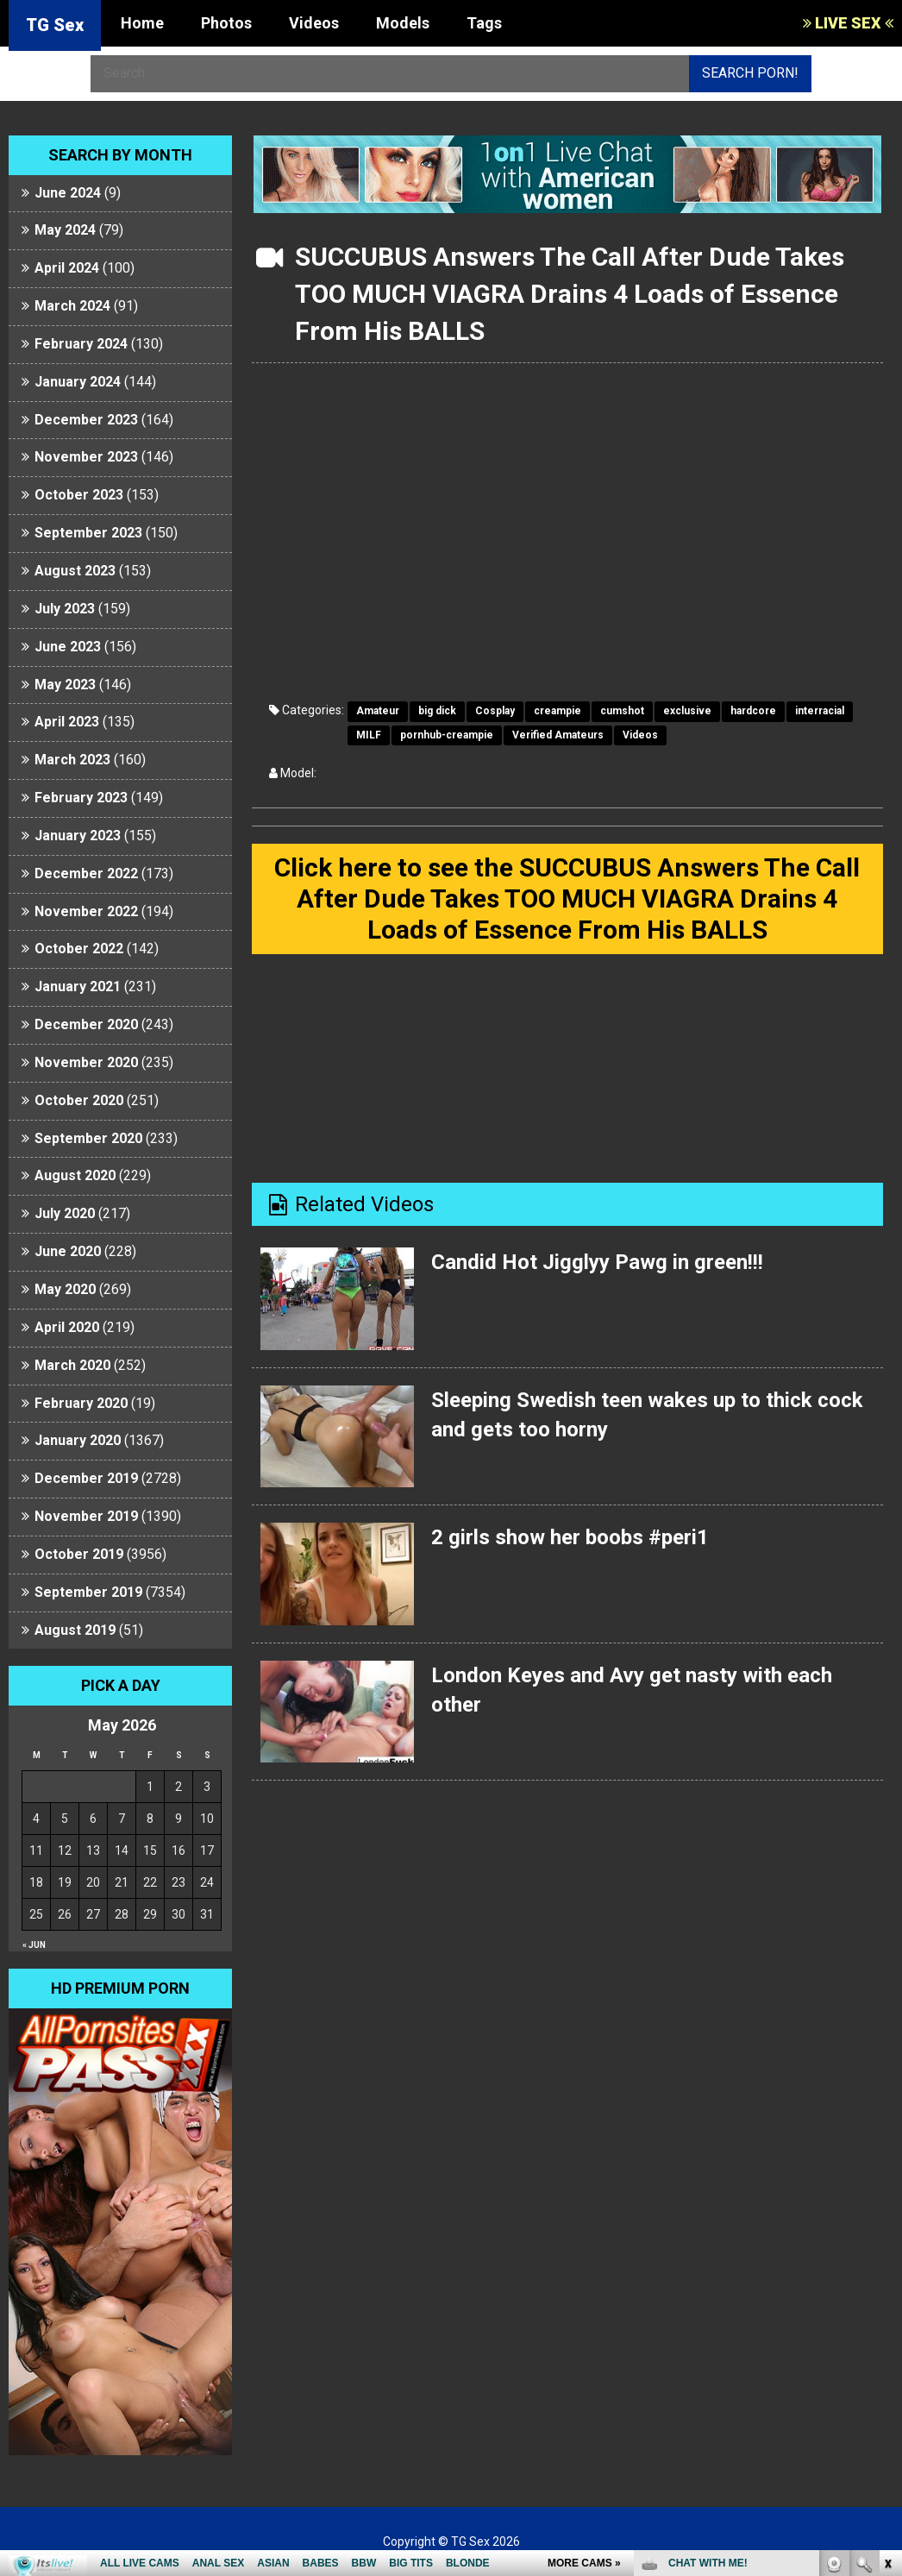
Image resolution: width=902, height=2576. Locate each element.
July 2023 (64, 608)
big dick (437, 711)
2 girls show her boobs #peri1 (570, 1537)
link (887, 2306)
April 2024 (66, 268)
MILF (368, 735)
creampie (557, 711)
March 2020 (72, 1365)
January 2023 (77, 835)
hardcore (753, 711)
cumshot (622, 711)
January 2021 (77, 986)
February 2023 (81, 797)
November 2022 (86, 911)
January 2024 (77, 382)
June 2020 (67, 1251)
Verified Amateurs (558, 735)
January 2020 (77, 1440)
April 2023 (66, 721)
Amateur (377, 711)
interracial (819, 711)
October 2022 (78, 948)
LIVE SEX (848, 23)
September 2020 (88, 1138)
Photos (226, 23)
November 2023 (86, 457)
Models (402, 23)
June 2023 (67, 646)
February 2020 (81, 1403)
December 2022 (86, 873)
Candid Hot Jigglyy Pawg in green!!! (597, 1262)
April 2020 (66, 1327)
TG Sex (55, 25)
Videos (314, 23)
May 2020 (65, 1289)
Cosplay (495, 711)
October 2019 (78, 1554)
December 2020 (86, 1024)
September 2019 (88, 1592)
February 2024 (81, 344)
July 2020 (64, 1213)
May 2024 (65, 230)
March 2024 (72, 306)
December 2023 (86, 420)
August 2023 (75, 570)
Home (142, 23)
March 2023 (72, 759)
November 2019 (86, 1516)
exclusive (687, 711)
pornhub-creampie (446, 735)
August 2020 (75, 1175)
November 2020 (86, 1062)
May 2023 (65, 684)
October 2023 (78, 495)
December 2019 (86, 1478)
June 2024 (67, 193)
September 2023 (88, 533)
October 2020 (78, 1100)
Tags (484, 23)
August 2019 (75, 1630)
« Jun (34, 1945)
